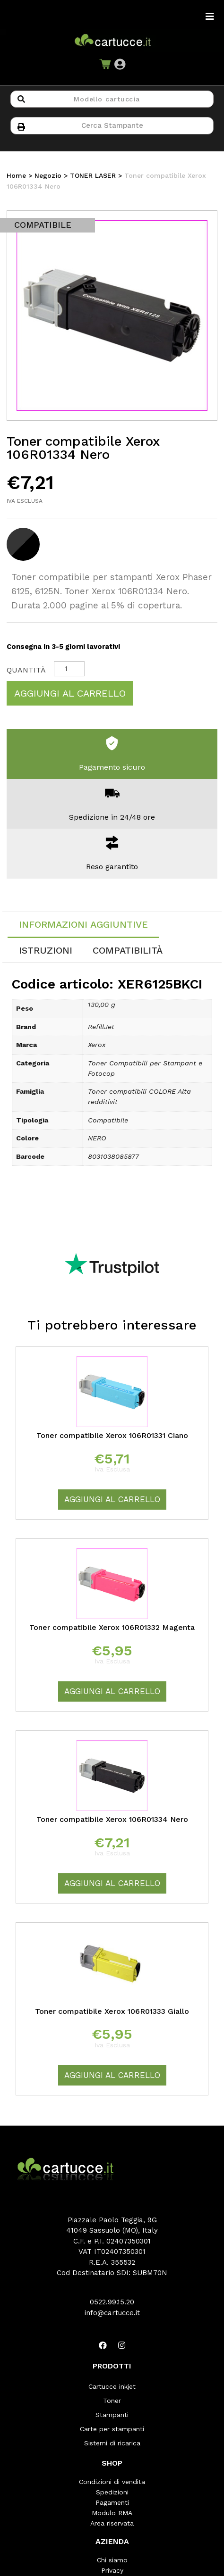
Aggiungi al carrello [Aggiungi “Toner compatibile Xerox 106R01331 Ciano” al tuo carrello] (112, 1499)
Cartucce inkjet (112, 2386)
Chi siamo (112, 2560)
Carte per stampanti (112, 2429)
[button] (119, 64)
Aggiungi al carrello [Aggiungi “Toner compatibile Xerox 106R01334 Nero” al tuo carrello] (112, 1883)
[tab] (83, 925)
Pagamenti (112, 2502)
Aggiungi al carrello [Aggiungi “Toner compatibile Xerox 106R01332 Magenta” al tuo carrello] (112, 1691)
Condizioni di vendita (112, 2481)
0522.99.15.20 (112, 2302)
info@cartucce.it (112, 2313)
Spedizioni (112, 2492)
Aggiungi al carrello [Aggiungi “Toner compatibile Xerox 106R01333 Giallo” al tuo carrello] (112, 2075)
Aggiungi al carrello (70, 693)
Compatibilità (128, 950)
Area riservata (112, 2523)
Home (16, 175)
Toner (112, 2400)
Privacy (112, 2570)
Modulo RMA (112, 2513)
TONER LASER (93, 175)
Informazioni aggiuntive (83, 924)
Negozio (47, 175)
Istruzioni (45, 950)
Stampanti (112, 2414)
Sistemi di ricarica (112, 2443)
